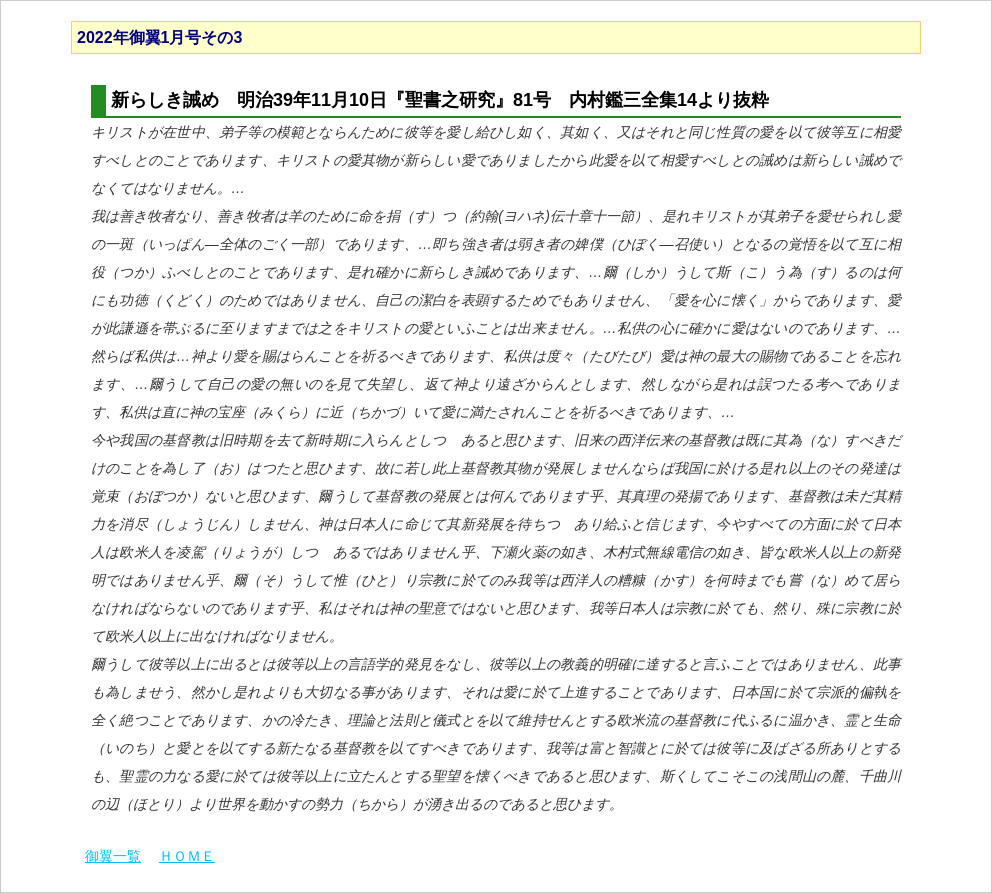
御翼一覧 (113, 856)
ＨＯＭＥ (187, 856)
